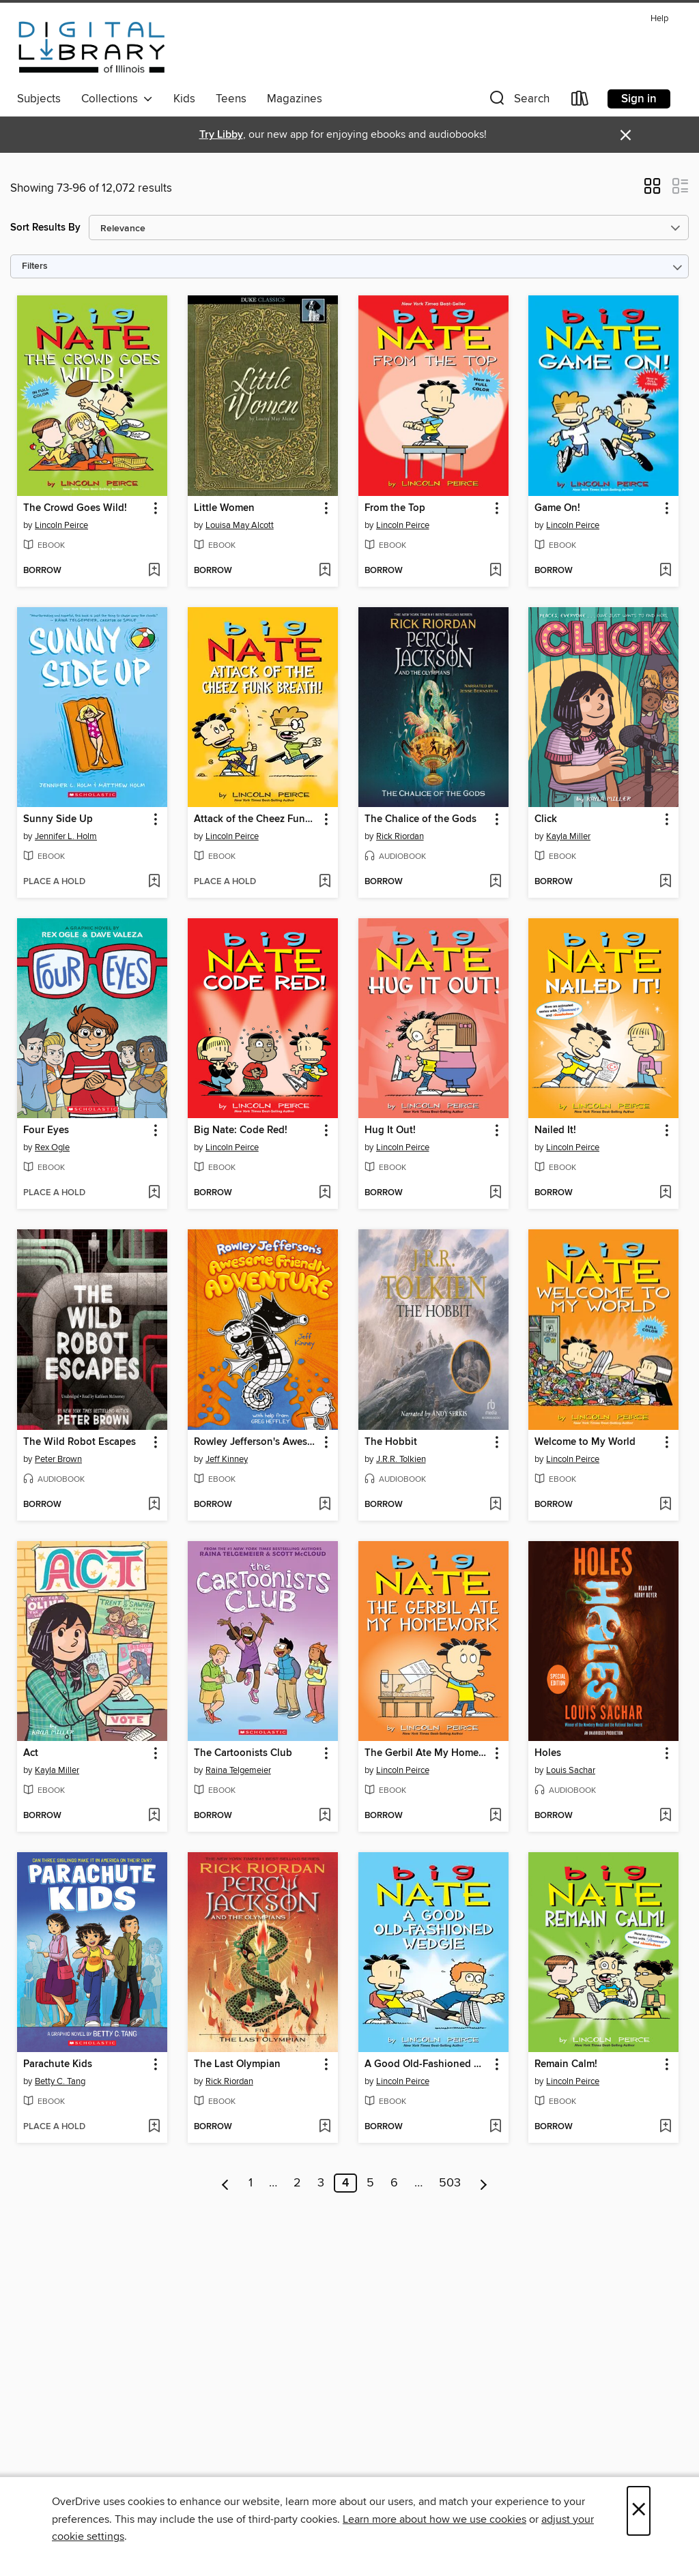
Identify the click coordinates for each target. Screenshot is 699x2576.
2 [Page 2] (297, 2183)
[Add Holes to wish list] (665, 1816)
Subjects (39, 98)
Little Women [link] (224, 508)
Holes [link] (547, 1753)
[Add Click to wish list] (665, 882)
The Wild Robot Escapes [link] (79, 1442)
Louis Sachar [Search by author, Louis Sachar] (570, 1770)
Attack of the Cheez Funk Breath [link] (256, 819)
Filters (35, 266)
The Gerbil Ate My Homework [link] (427, 1753)
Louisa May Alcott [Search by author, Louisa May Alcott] (239, 525)
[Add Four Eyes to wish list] (153, 1193)
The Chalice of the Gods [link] (420, 819)
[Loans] (580, 101)
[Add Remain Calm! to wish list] (665, 2127)
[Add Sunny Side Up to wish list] (153, 882)
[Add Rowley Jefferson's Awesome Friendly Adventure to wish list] (324, 1505)
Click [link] (545, 819)
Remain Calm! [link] (565, 2064)
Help (659, 19)
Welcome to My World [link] (585, 1442)
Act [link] (30, 1753)
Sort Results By (45, 227)
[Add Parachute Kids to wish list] (153, 2127)
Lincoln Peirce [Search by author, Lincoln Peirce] (61, 525)
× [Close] (638, 2510)
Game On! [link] (557, 508)
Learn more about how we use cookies (434, 2519)
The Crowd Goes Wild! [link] (75, 508)
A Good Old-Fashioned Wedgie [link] (427, 2064)
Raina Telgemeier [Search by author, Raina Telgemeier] (238, 1770)
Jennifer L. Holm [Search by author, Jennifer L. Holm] (66, 836)
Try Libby (221, 135)
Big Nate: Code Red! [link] (240, 1130)
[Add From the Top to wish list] (495, 571)
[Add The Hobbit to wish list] (495, 1505)
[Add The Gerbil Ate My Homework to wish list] (495, 1816)
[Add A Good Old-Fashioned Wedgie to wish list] (495, 2127)
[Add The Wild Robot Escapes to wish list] (153, 1505)
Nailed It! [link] (555, 1130)
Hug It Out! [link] (390, 1130)
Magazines (294, 98)
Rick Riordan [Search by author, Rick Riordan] (400, 836)
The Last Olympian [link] (237, 2064)
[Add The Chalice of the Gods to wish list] (495, 882)
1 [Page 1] (250, 2183)
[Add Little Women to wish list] (324, 571)
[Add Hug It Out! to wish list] (495, 1193)
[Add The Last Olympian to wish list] (324, 2127)
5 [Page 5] (370, 2183)
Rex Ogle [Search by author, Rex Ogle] (52, 1147)
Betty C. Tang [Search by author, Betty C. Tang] (60, 2081)
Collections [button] (117, 98)
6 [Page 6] (394, 2183)
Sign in (639, 98)
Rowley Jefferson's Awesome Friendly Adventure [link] (256, 1442)
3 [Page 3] (320, 2183)
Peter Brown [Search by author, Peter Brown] (58, 1459)
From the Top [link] (395, 508)
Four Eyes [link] (46, 1130)
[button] (518, 101)
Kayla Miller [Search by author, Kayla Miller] (568, 836)
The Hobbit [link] (391, 1442)
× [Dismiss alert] (625, 135)
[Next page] (483, 2183)
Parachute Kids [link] (57, 2064)
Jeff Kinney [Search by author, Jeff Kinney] (226, 1459)
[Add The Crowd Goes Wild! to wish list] (153, 571)
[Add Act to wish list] (153, 1816)
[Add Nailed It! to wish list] (665, 1193)
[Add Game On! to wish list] (665, 571)
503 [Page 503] (450, 2183)
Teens (231, 98)
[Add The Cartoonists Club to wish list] (324, 1816)
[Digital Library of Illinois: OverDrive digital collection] (92, 47)
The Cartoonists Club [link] (243, 1753)
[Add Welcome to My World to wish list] (665, 1505)
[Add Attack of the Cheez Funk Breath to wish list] (324, 882)
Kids (184, 98)
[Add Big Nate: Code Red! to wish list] (324, 1193)
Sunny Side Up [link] (58, 819)
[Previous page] (225, 2183)
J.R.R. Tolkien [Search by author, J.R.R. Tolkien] (401, 1459)
